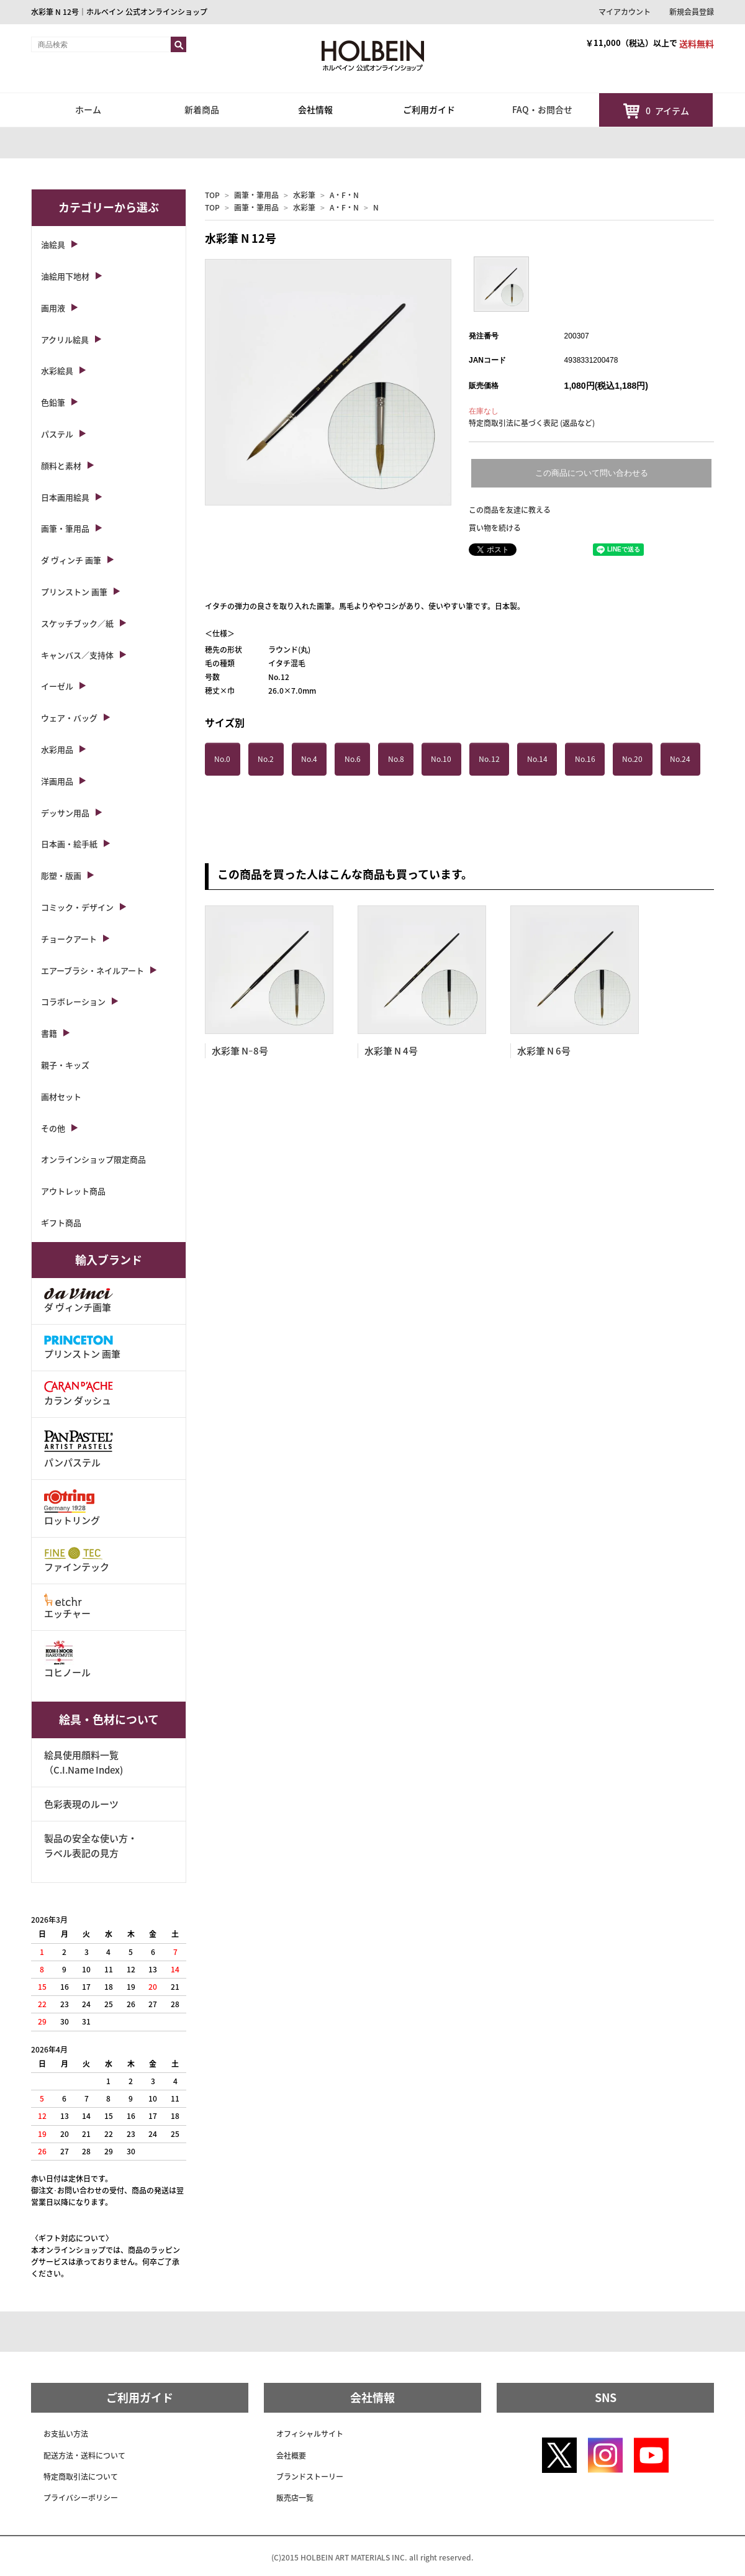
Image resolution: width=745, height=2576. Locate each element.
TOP (212, 195)
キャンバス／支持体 (77, 655)
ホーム (88, 109)
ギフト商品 (61, 1222)
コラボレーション (73, 1001)
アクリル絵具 (65, 339)
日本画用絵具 (65, 497)
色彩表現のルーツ (81, 1804)
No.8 (396, 758)
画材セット (61, 1096)
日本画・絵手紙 (69, 844)
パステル (57, 434)
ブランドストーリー (309, 2476)
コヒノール (67, 1659)
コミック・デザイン (77, 907)
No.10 (441, 758)
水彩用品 (57, 749)
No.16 (585, 758)
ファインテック (76, 1560)
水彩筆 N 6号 (544, 1051)
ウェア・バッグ (69, 717)
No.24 (680, 758)
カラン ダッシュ (78, 1394)
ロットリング (72, 1508)
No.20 (632, 758)
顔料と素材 (61, 465)
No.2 (266, 758)
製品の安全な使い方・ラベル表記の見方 (90, 1845)
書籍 (49, 1033)
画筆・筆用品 (256, 195)
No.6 (353, 758)
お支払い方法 (65, 2433)
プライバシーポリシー (80, 2497)
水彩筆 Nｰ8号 (240, 1051)
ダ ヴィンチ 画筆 (71, 560)
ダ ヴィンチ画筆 (78, 1300)
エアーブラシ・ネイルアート (92, 970)
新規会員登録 (691, 11)
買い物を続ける (495, 527)
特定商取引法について (80, 2476)
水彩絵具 (57, 370)
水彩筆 (304, 195)
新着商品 (201, 109)
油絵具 (53, 244)
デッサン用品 (65, 813)
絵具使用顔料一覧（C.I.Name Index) (83, 1762)
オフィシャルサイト (309, 2433)
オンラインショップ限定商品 (93, 1159)
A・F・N (344, 195)
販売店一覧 (295, 2497)
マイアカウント (624, 11)
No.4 (309, 758)
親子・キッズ (65, 1065)
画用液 (53, 308)
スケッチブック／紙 (77, 623)
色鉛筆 (53, 402)
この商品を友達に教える (510, 509)
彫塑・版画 (61, 875)
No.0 (222, 758)
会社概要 (291, 2455)
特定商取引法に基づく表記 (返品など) (532, 423)
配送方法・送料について (84, 2455)
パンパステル (78, 1448)
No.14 (537, 758)
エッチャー (67, 1607)
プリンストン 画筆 (74, 591)
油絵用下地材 (65, 276)
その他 (53, 1128)
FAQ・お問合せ (542, 109)
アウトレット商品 (73, 1191)
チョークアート (69, 939)
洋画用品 (57, 781)
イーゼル (57, 686)
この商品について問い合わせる (591, 473)
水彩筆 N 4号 (391, 1051)
